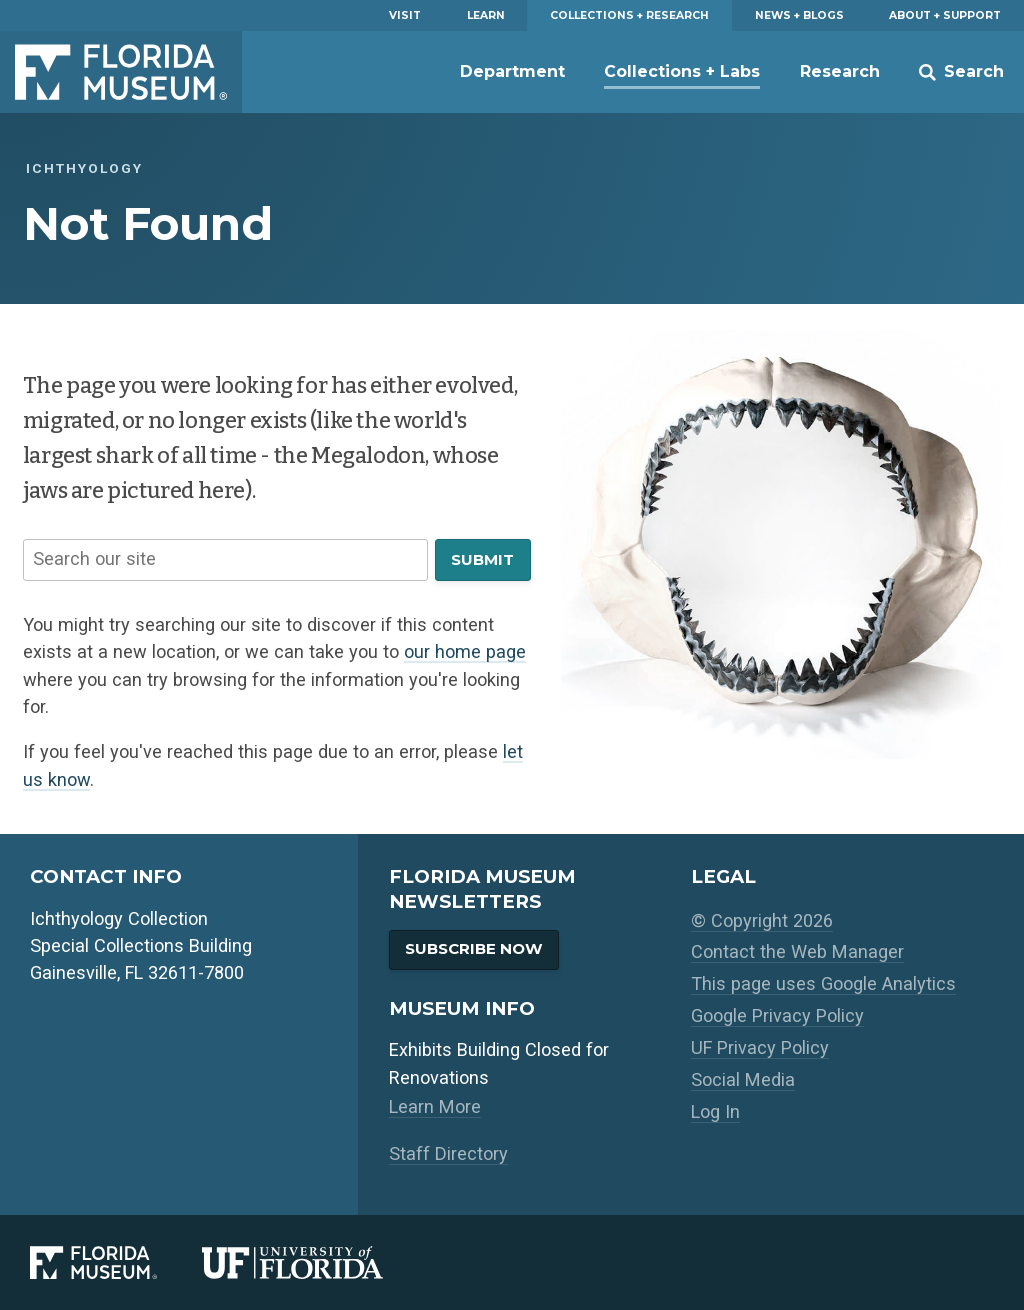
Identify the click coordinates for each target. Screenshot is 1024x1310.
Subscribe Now (474, 948)
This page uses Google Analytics (823, 983)
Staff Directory (448, 1153)
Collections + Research (629, 15)
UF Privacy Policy (760, 1047)
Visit (405, 15)
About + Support (945, 15)
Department (512, 71)
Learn (486, 15)
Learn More (435, 1106)
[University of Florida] (315, 1262)
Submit (482, 559)
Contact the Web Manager (797, 951)
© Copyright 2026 (762, 920)
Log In (715, 1111)
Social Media (743, 1079)
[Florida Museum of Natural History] (116, 1262)
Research (840, 71)
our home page (465, 651)
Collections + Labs (682, 71)
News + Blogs (799, 15)
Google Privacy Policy (777, 1015)
